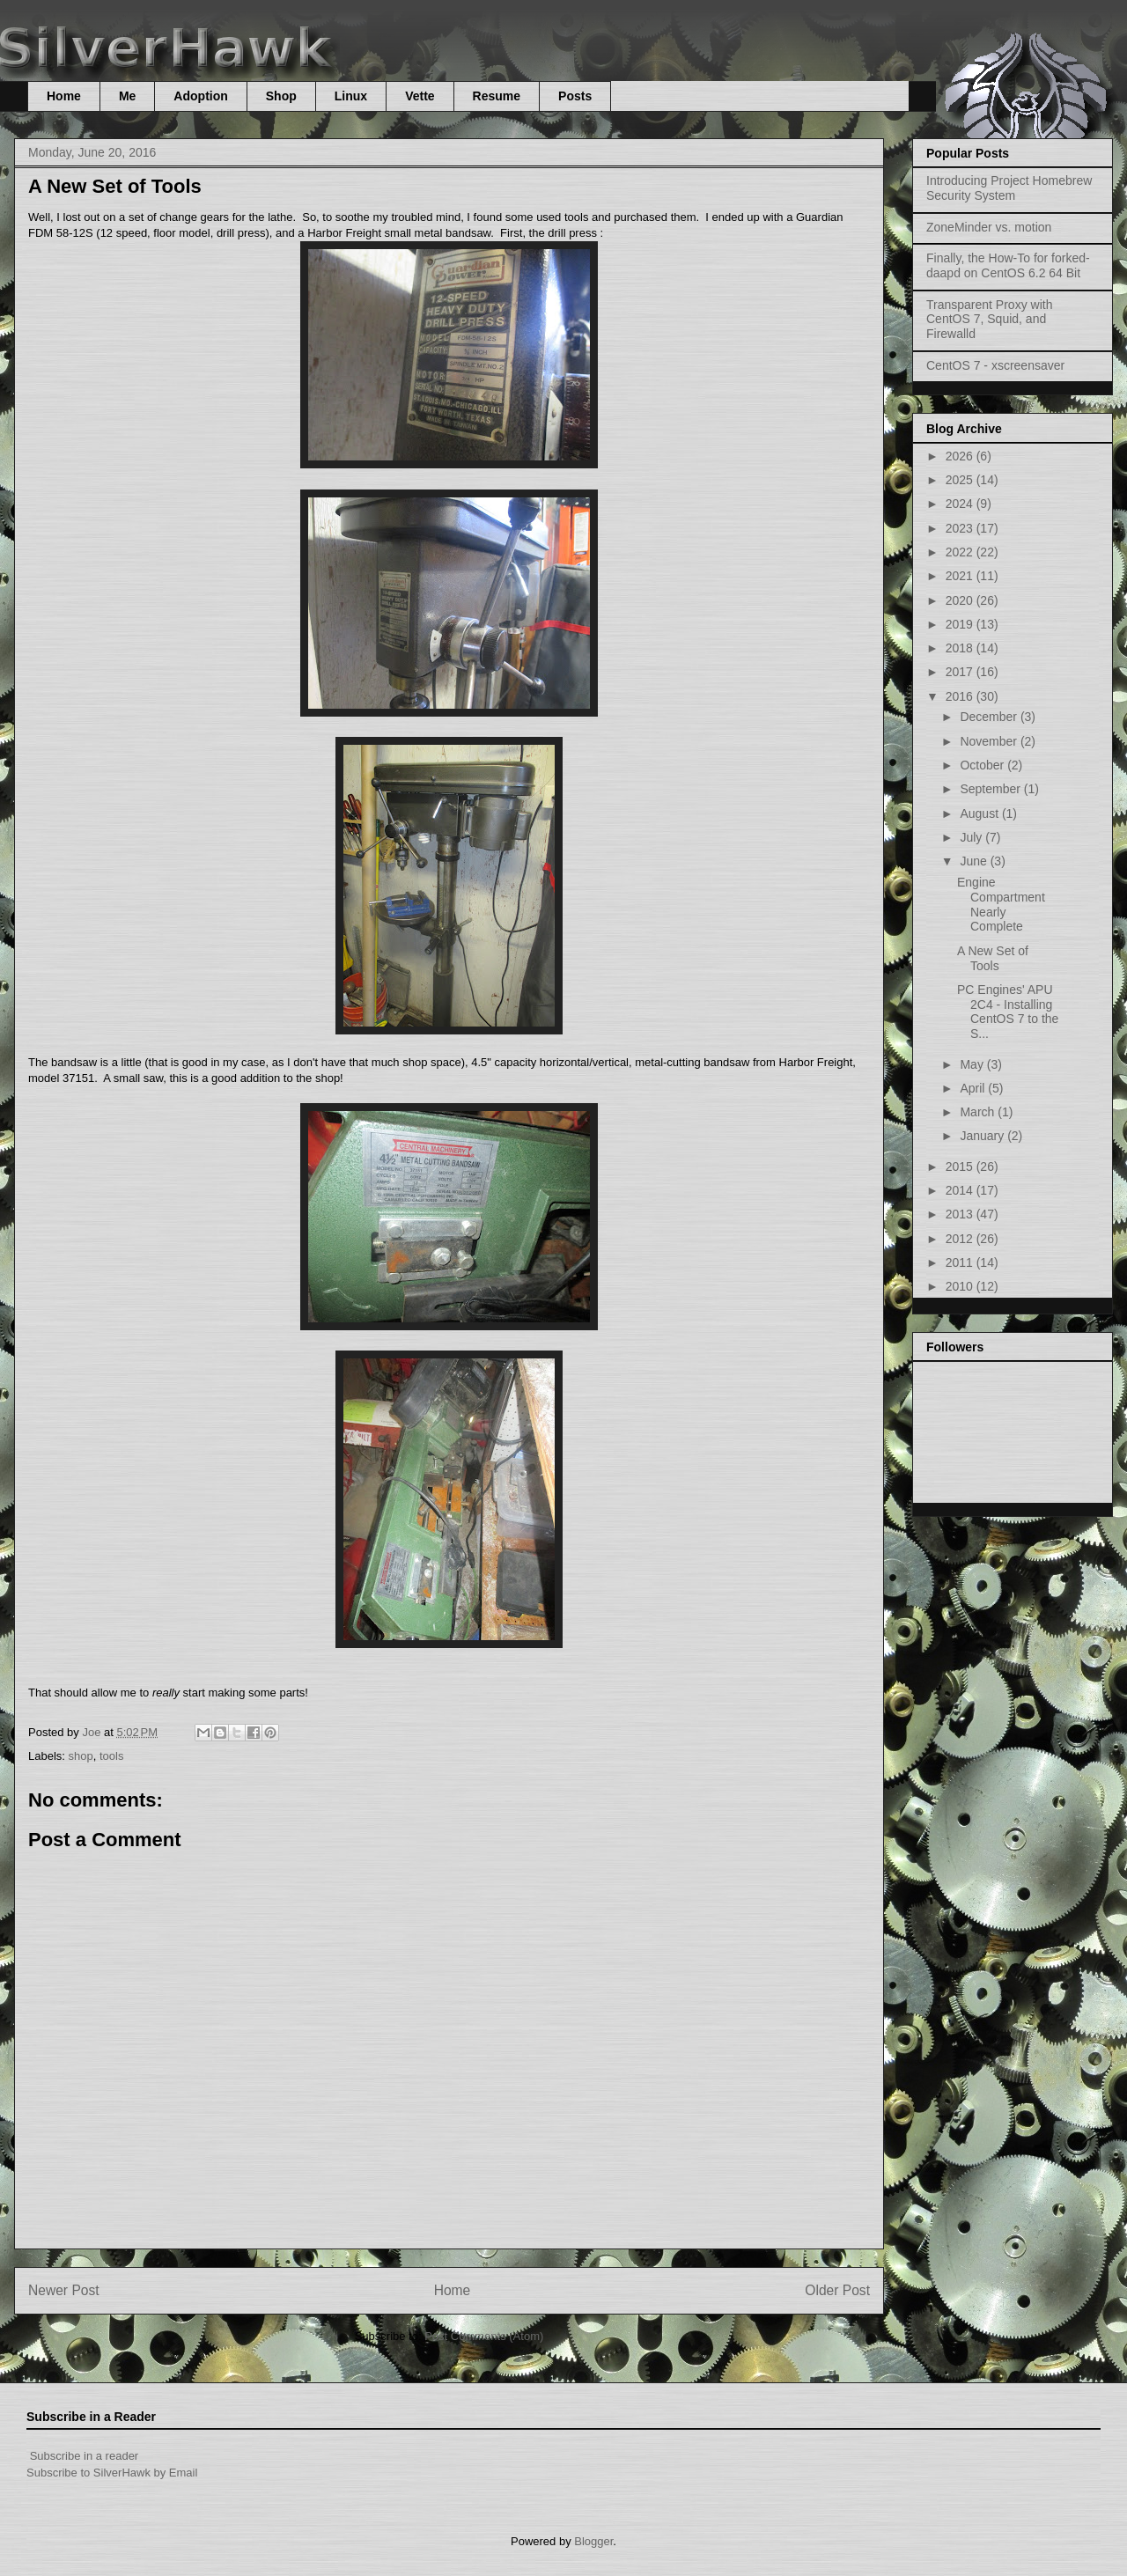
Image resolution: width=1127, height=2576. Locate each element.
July (972, 837)
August (980, 813)
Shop (281, 96)
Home (64, 96)
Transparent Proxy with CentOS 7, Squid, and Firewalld (989, 320)
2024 (961, 504)
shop (81, 1756)
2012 (961, 1239)
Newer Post (63, 2290)
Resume (496, 96)
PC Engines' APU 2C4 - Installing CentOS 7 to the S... (1007, 1012)
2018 (961, 648)
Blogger (593, 2541)
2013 (961, 1214)
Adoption (200, 96)
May (973, 1064)
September (991, 789)
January (983, 1136)
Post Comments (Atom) (483, 2336)
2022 (961, 552)
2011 (961, 1262)
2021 (961, 576)
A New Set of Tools (992, 958)
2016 (961, 696)
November (990, 741)
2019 (961, 624)
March (979, 1112)
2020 (961, 600)
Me (127, 96)
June (975, 861)
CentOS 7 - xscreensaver (995, 365)
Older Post (837, 2290)
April (974, 1088)
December (990, 717)
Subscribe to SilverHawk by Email (111, 2472)
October (983, 765)
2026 (961, 456)
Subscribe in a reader (84, 2455)
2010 (961, 1286)
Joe (93, 1732)
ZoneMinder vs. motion (988, 227)
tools (111, 1756)
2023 (961, 528)
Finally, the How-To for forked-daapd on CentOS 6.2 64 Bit (1008, 265)
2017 (961, 672)
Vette (419, 96)
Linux (351, 96)
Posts (575, 96)
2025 (961, 480)
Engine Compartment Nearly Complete (1001, 904)
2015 (961, 1166)
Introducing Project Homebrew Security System (1009, 187)
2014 (961, 1190)
